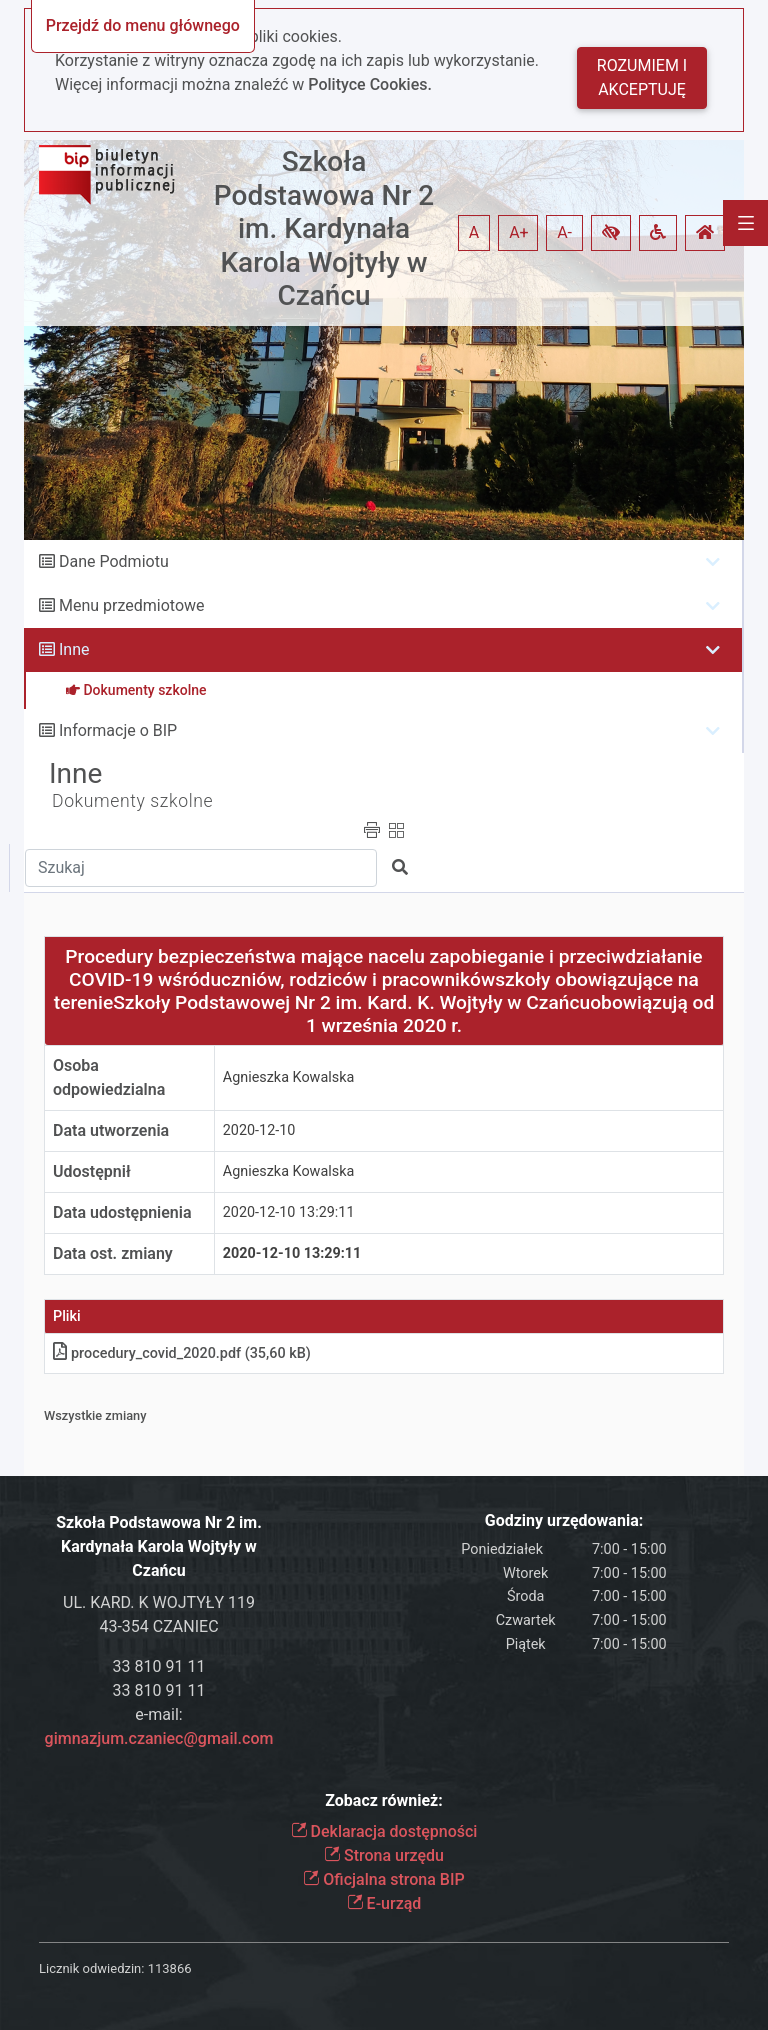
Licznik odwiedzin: (91, 1968)
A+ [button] (519, 232)
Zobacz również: (384, 1800)
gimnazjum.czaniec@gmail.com (159, 1738)
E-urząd (384, 1903)
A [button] (474, 232)
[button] (611, 233)
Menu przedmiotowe (132, 605)
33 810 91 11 (159, 1666)
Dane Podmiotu (114, 561)
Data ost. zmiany (113, 1253)
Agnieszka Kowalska (289, 1077)
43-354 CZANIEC (158, 1626)
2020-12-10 (259, 1130)
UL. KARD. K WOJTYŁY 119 (159, 1602)
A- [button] (564, 232)
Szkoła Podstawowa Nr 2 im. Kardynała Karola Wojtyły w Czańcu (324, 228)
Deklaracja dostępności (384, 1831)
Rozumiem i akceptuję (642, 77)
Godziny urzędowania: (564, 1520)
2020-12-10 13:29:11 (289, 1212)
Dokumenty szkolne (132, 801)
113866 (170, 1968)
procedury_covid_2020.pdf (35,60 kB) (182, 1353)
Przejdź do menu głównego (143, 25)
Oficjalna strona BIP (383, 1879)
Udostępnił (92, 1171)
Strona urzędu (384, 1855)
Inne (74, 649)
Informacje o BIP (118, 730)
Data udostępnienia (122, 1212)
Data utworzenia (111, 1130)
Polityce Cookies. (370, 84)
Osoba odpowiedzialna (109, 1077)
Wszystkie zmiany (95, 1415)
